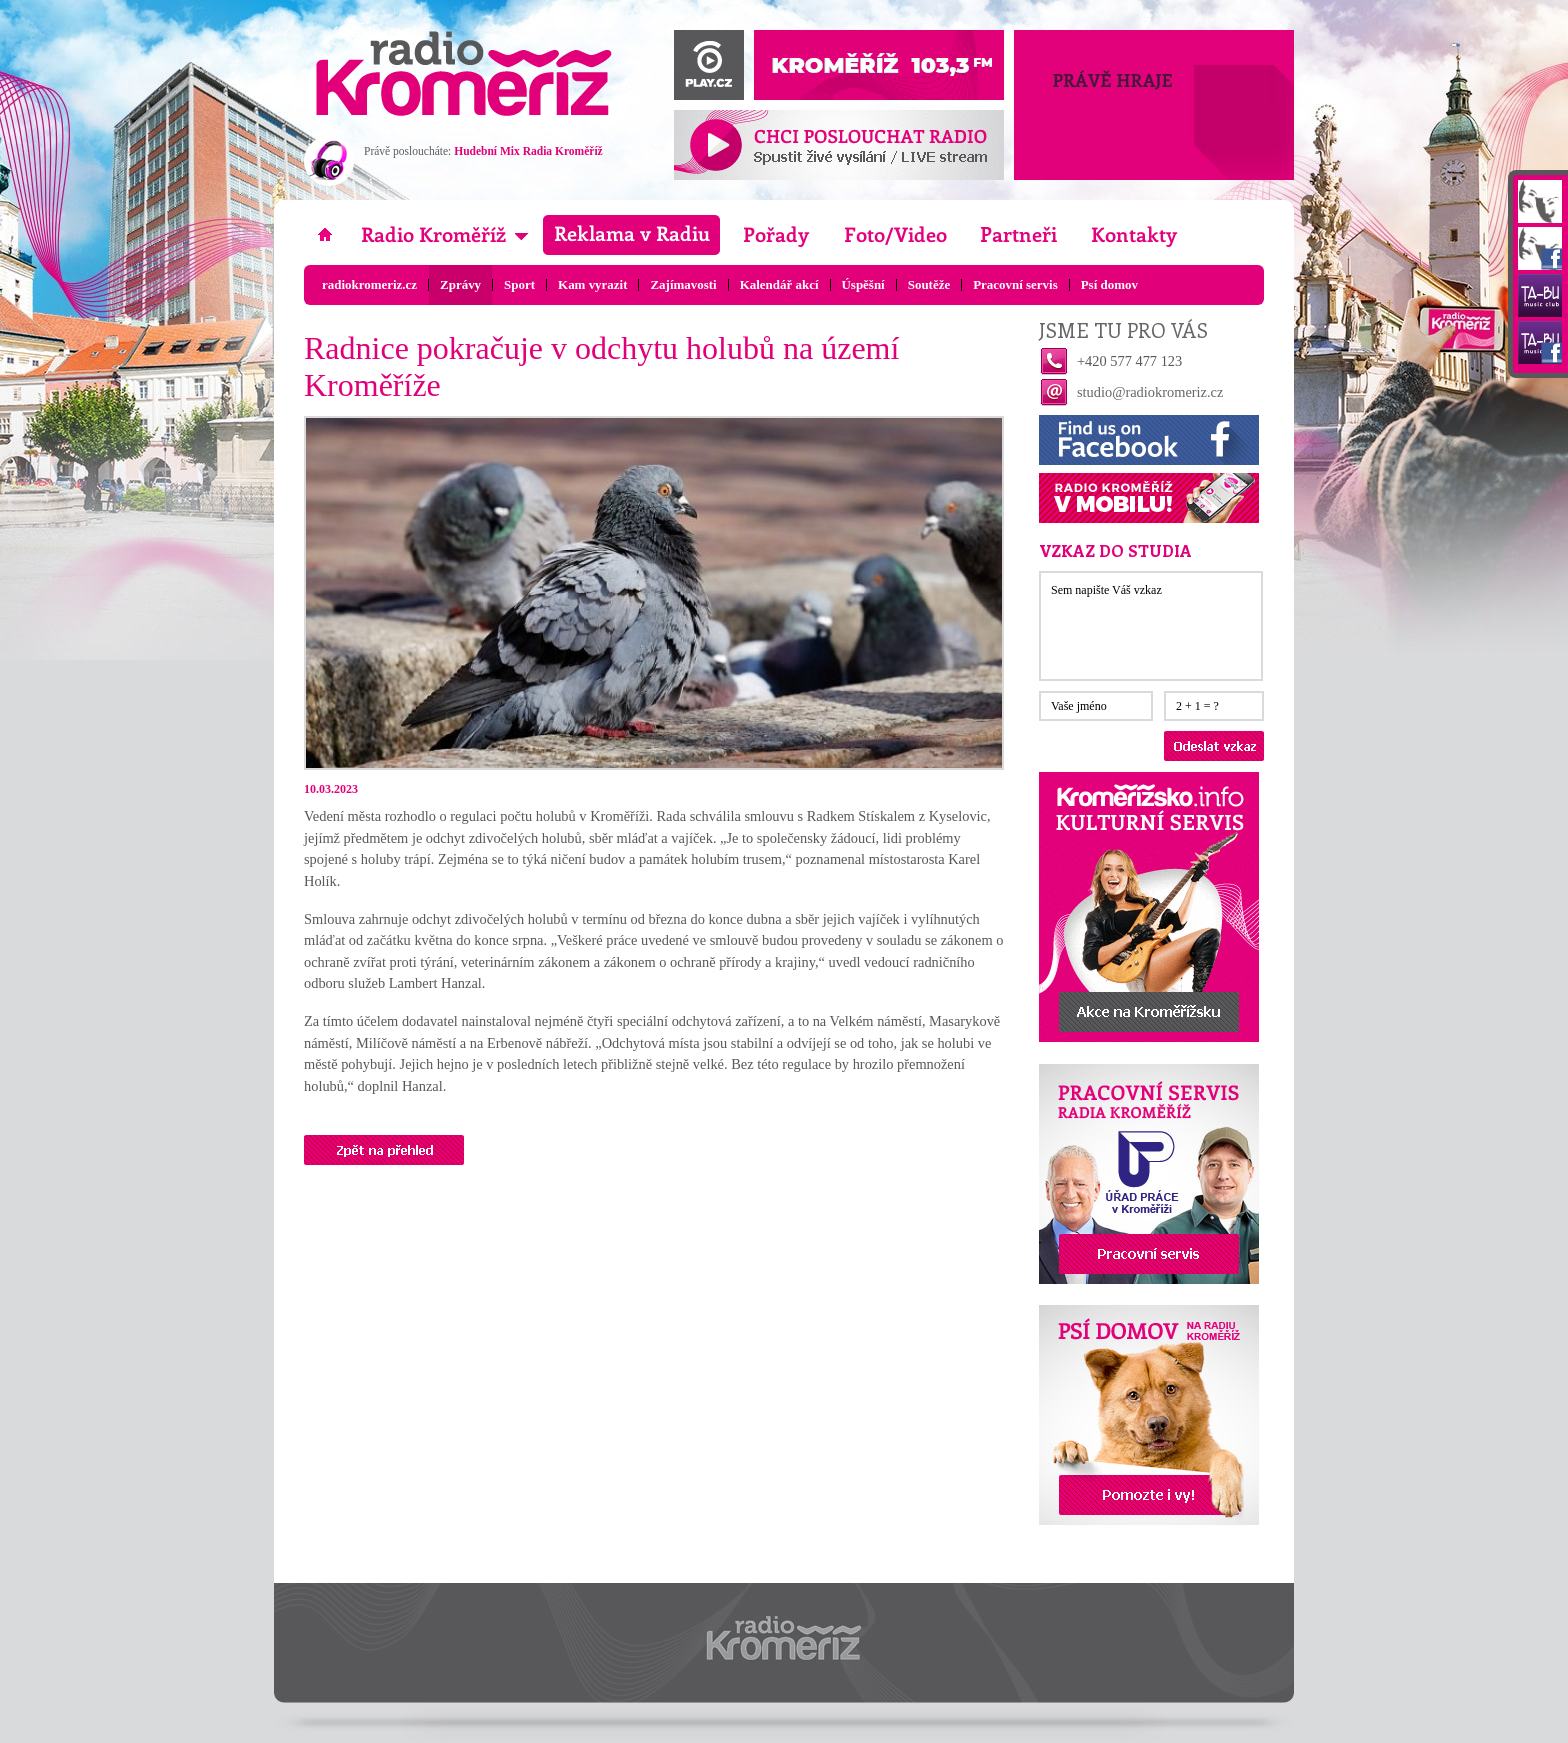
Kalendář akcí (779, 284)
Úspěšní (863, 284)
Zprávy (460, 284)
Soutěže (929, 284)
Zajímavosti (683, 284)
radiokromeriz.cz (369, 284)
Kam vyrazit (592, 284)
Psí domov (1109, 284)
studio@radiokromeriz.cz (1150, 392)
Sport (519, 284)
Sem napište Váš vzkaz (1151, 626)
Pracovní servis (1015, 284)
